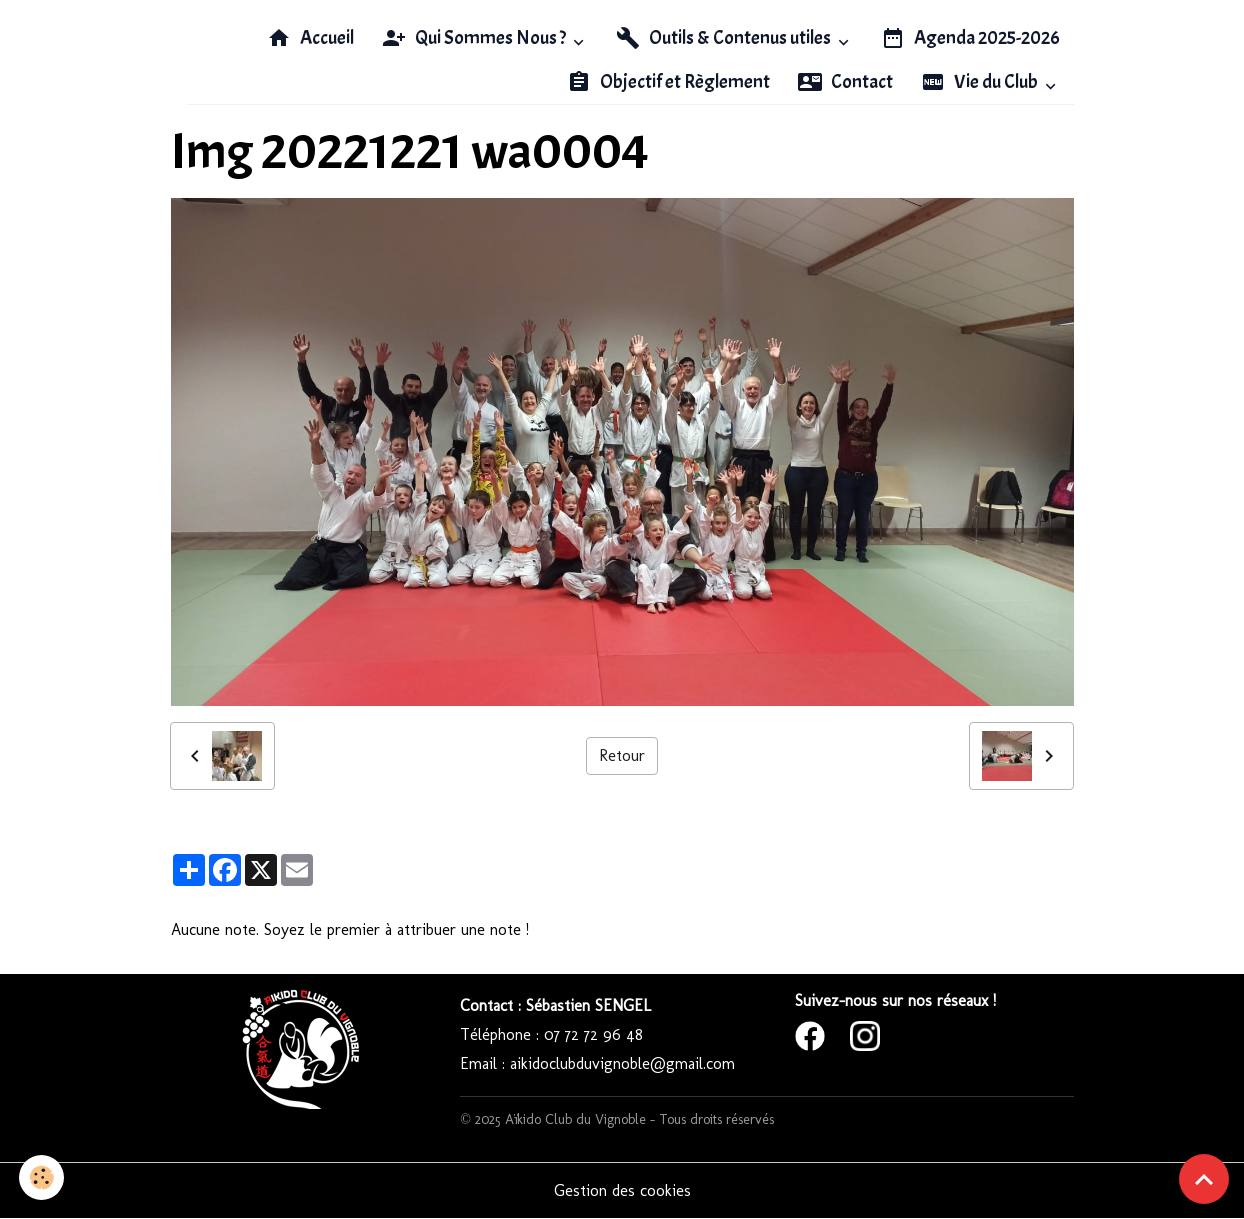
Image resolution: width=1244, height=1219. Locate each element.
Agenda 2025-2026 (970, 38)
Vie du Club (981, 82)
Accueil (310, 38)
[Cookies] (42, 1177)
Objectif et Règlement (668, 82)
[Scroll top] (1204, 1179)
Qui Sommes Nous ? (475, 38)
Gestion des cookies (622, 1190)
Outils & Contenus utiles (725, 38)
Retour (622, 755)
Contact (845, 82)
